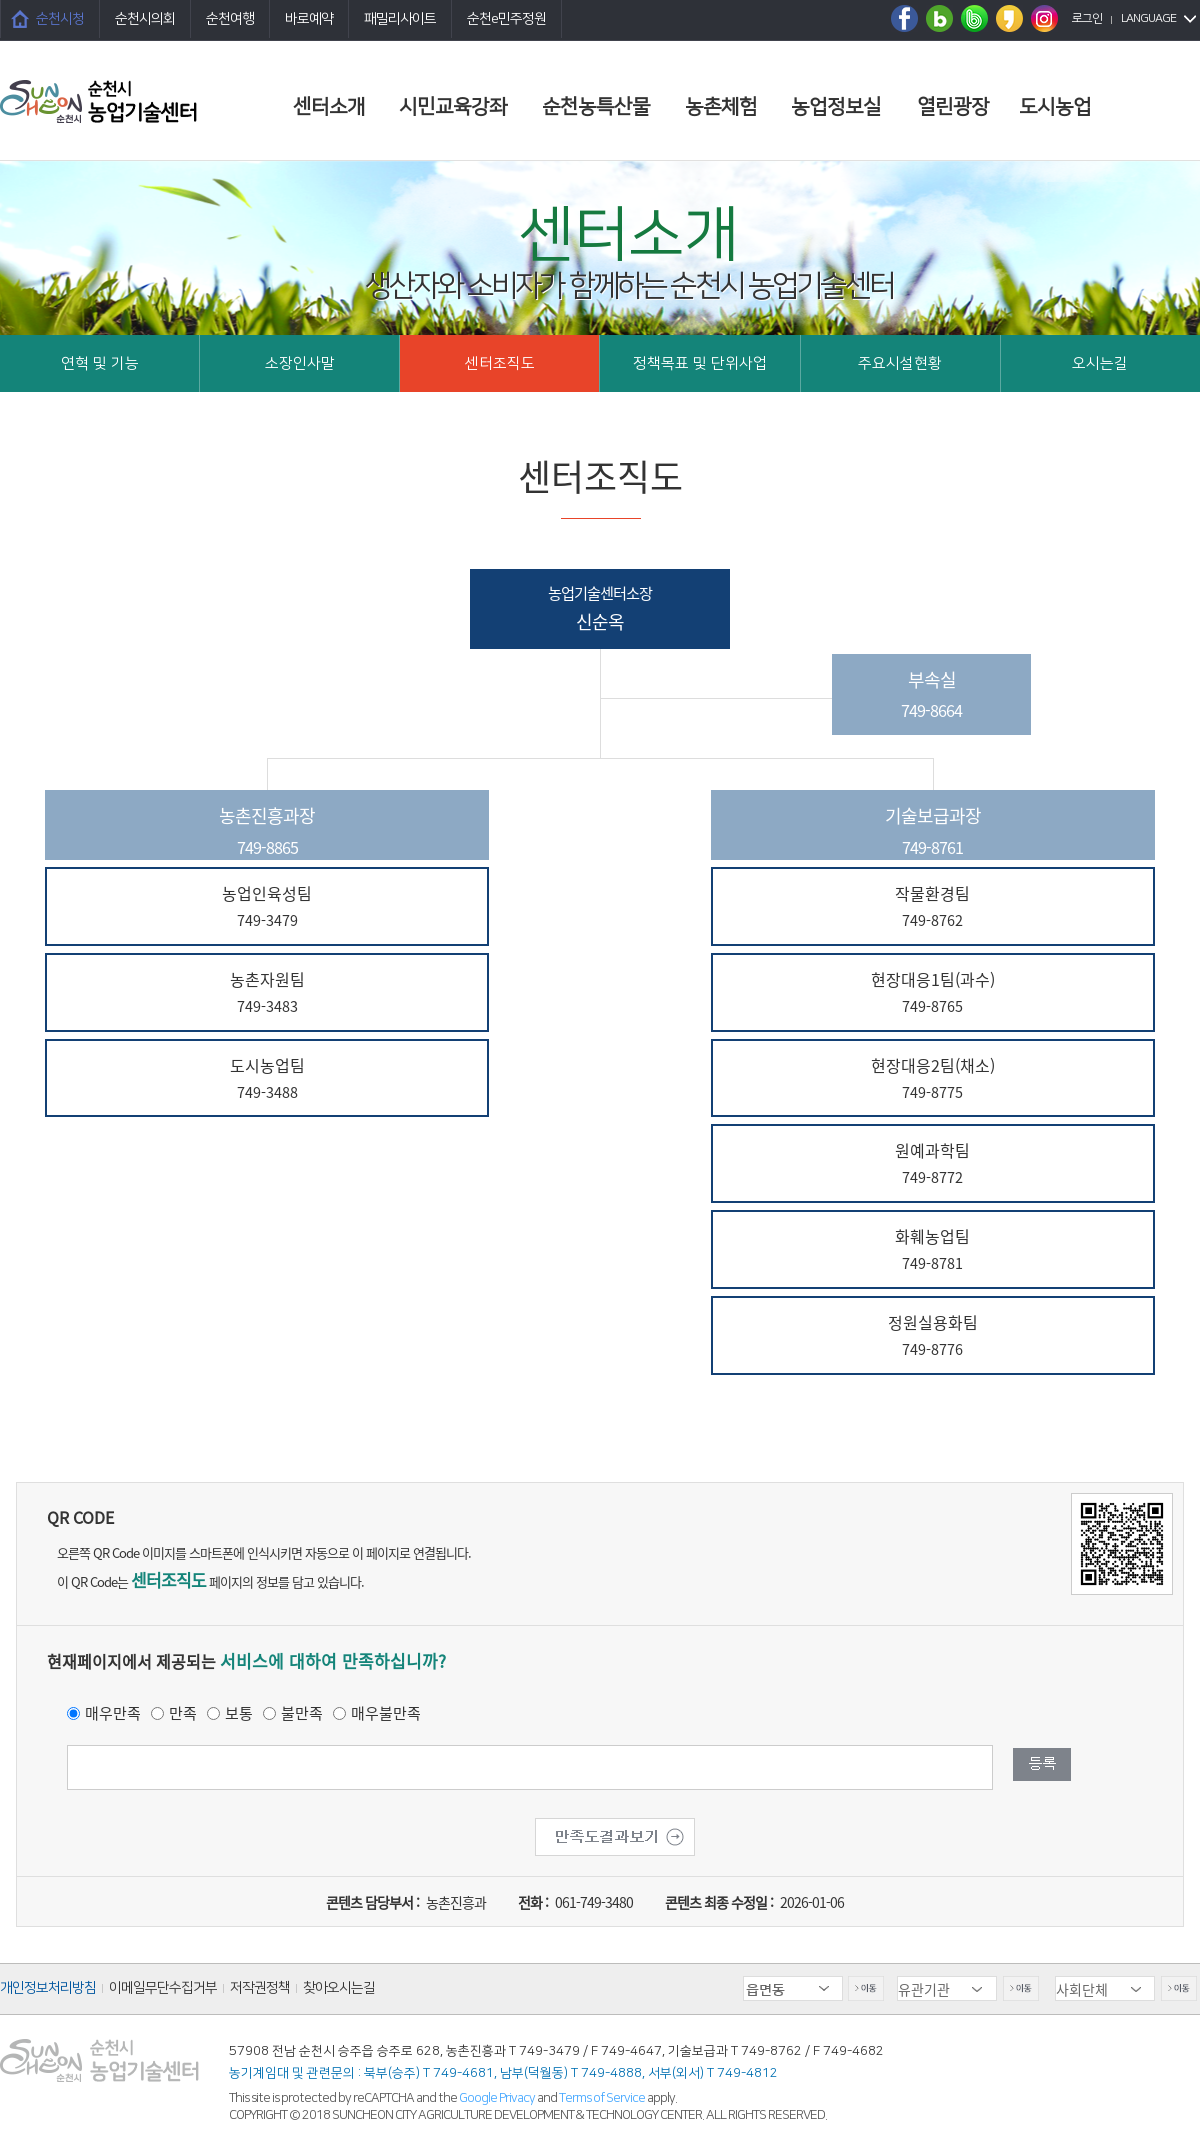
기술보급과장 (933, 831)
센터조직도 (500, 363)
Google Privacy (498, 2098)
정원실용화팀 (933, 1336)
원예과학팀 (933, 1164)
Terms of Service (602, 2098)
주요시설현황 (900, 363)
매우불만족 (386, 1713)
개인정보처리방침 (48, 1988)
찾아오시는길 (339, 1988)
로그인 (1087, 18)
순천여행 (230, 19)
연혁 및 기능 (100, 363)
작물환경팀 (933, 907)
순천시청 (60, 19)
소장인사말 (300, 363)
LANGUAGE (1148, 18)
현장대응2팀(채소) (933, 1079)
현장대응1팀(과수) (933, 993)
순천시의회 (145, 19)
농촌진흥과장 (267, 831)
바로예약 (309, 19)
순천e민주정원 (506, 19)
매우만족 (113, 1713)
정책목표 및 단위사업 (700, 363)
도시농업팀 (267, 1079)
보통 (239, 1713)
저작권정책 (260, 1988)
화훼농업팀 (933, 1250)
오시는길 (1100, 363)
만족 (183, 1713)
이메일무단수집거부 (163, 1988)
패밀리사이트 (400, 19)
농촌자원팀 (267, 993)
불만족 (302, 1713)
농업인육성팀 (267, 907)
